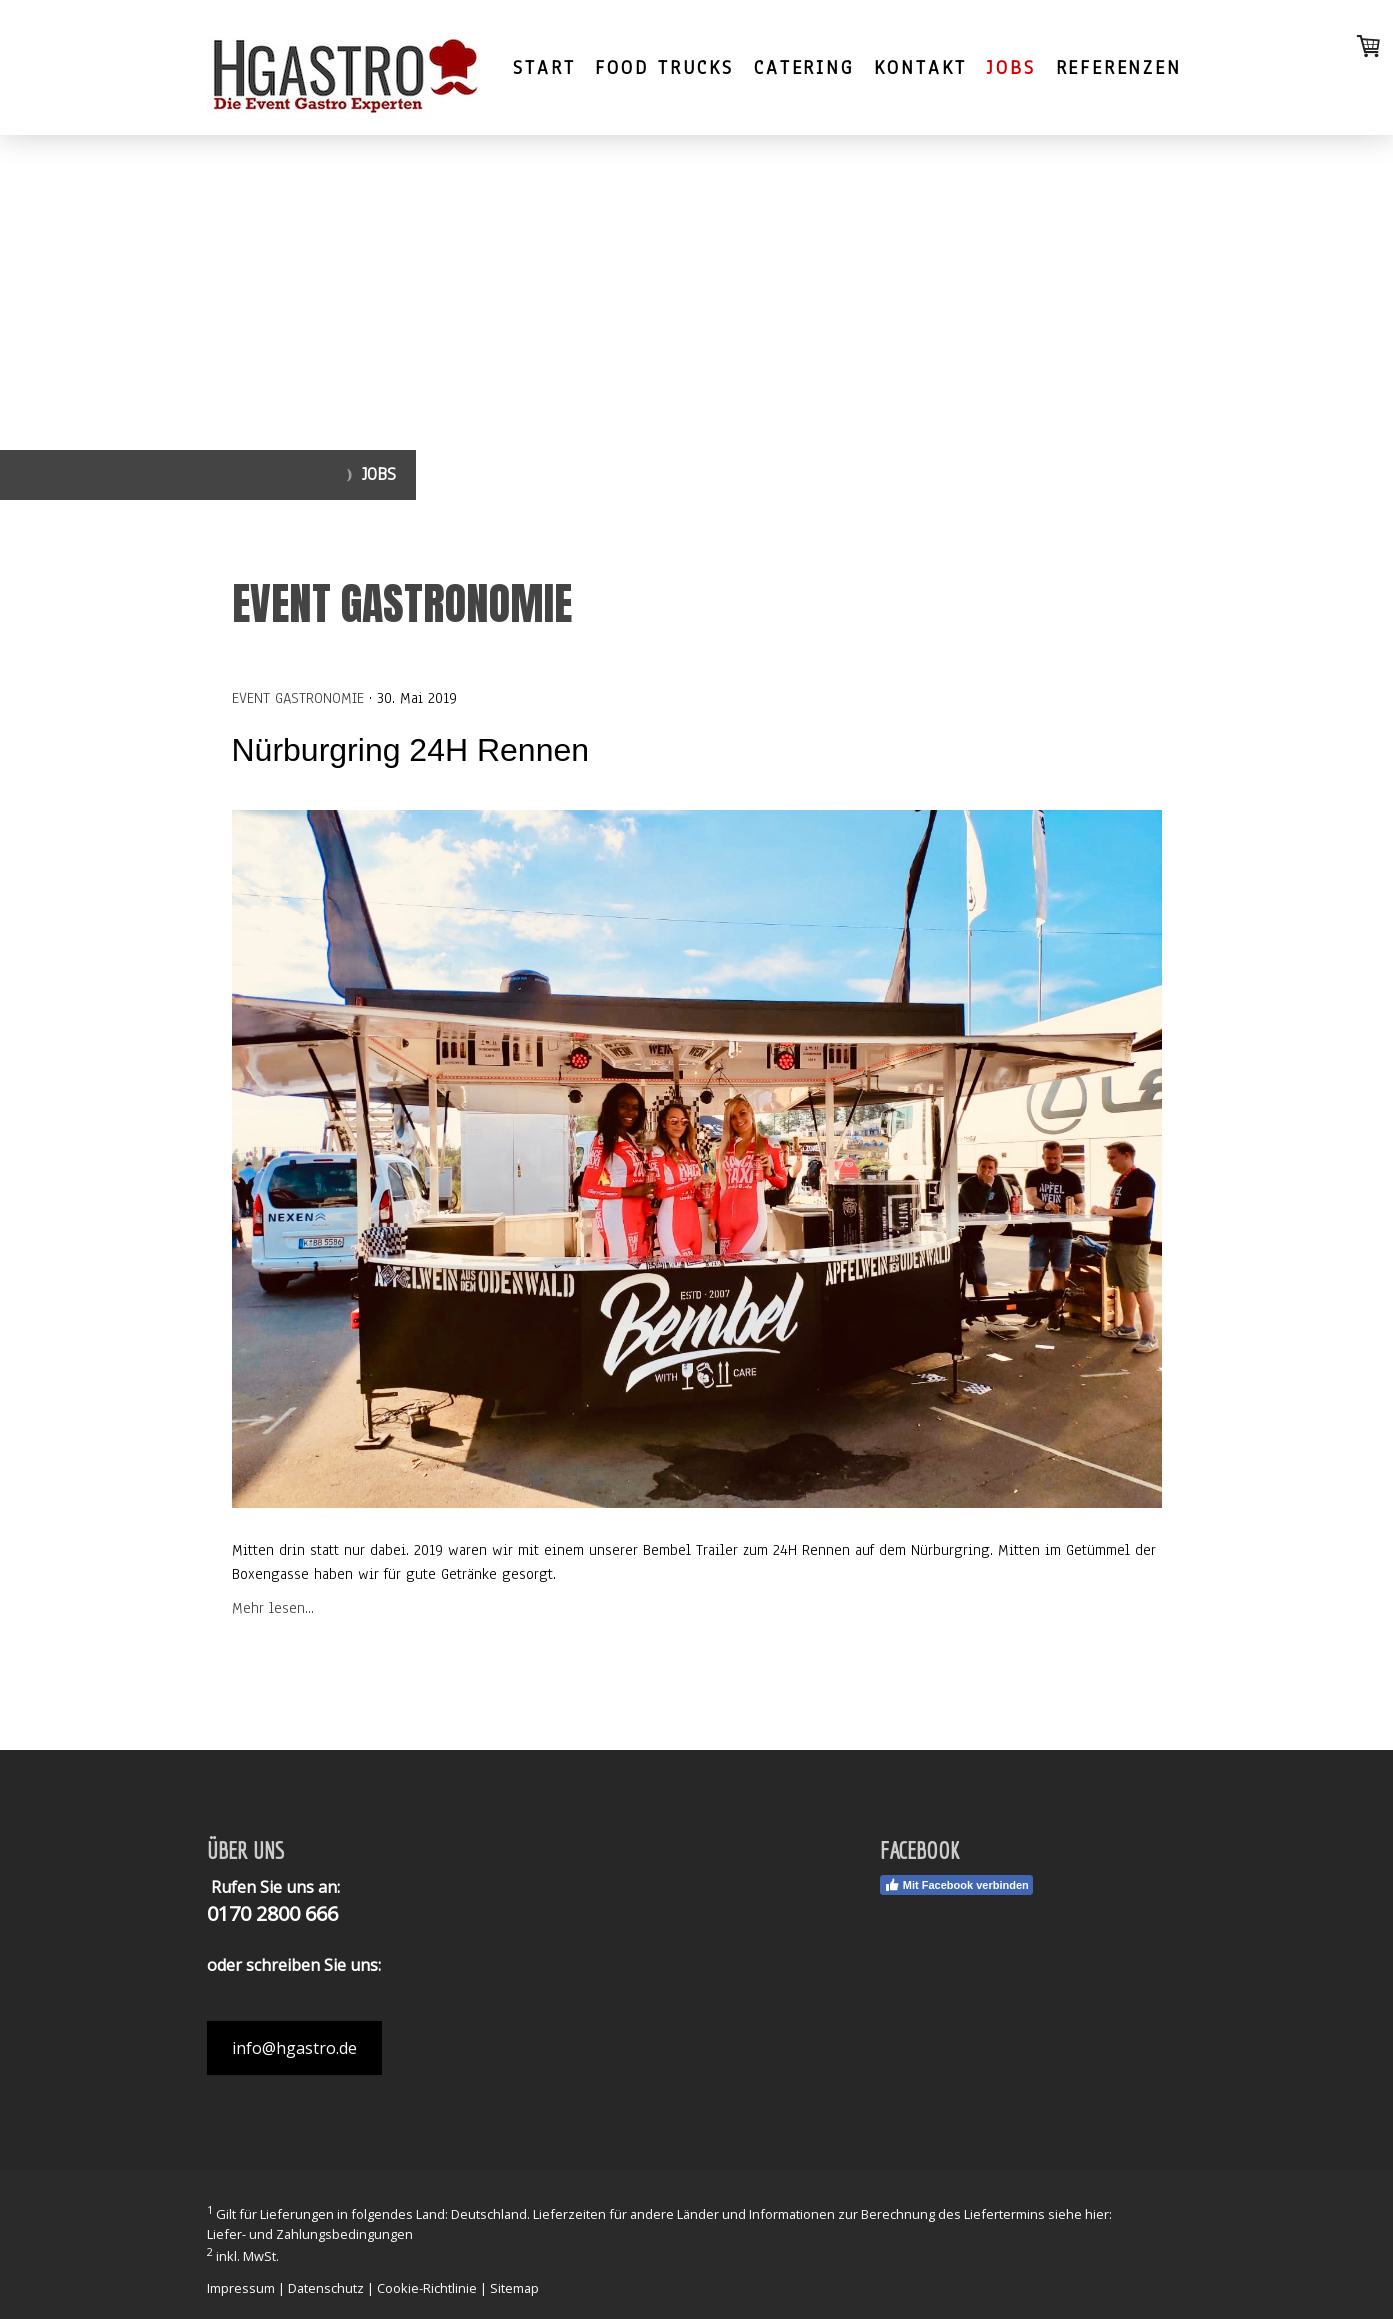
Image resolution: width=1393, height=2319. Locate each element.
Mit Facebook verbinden (956, 1885)
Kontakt (921, 68)
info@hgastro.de (294, 2048)
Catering (803, 68)
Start (544, 68)
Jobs (1011, 68)
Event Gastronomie (298, 698)
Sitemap (514, 2288)
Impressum (241, 2288)
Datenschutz (326, 2288)
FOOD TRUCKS (664, 68)
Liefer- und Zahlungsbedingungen (310, 2234)
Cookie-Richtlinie (427, 2288)
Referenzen (1119, 68)
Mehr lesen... (273, 1608)
